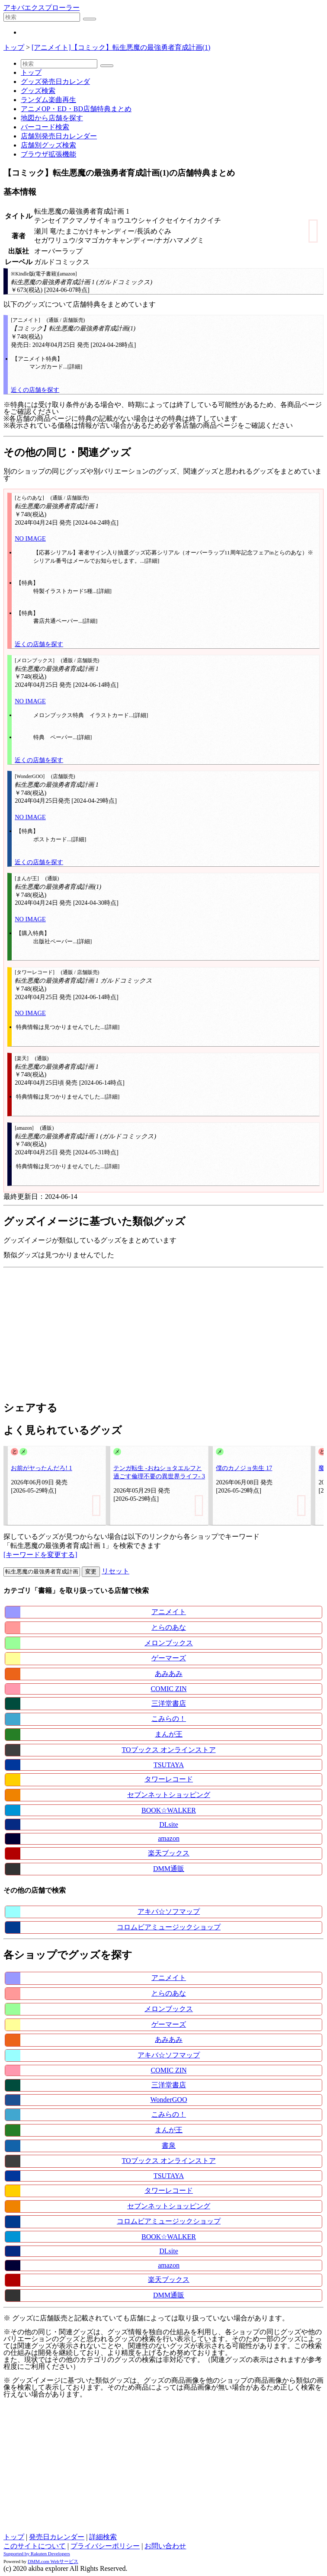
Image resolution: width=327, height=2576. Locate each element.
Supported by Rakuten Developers (36, 2553)
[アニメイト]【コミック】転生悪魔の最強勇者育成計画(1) (121, 47)
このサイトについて (34, 2546)
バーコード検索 (45, 127)
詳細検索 (103, 2537)
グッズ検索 (38, 90)
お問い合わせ (165, 2546)
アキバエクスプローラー (41, 7)
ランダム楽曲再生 (48, 99)
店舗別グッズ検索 (48, 145)
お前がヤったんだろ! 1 (41, 1467)
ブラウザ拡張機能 (48, 154)
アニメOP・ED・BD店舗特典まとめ (76, 108)
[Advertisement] (163, 1331)
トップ (13, 47)
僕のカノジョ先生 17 (244, 1467)
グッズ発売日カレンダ (55, 81)
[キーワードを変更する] (40, 1554)
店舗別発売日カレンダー (59, 136)
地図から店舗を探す (52, 118)
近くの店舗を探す (35, 389)
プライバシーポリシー (105, 2546)
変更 (90, 1571)
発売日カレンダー (56, 2537)
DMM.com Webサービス (53, 2561)
